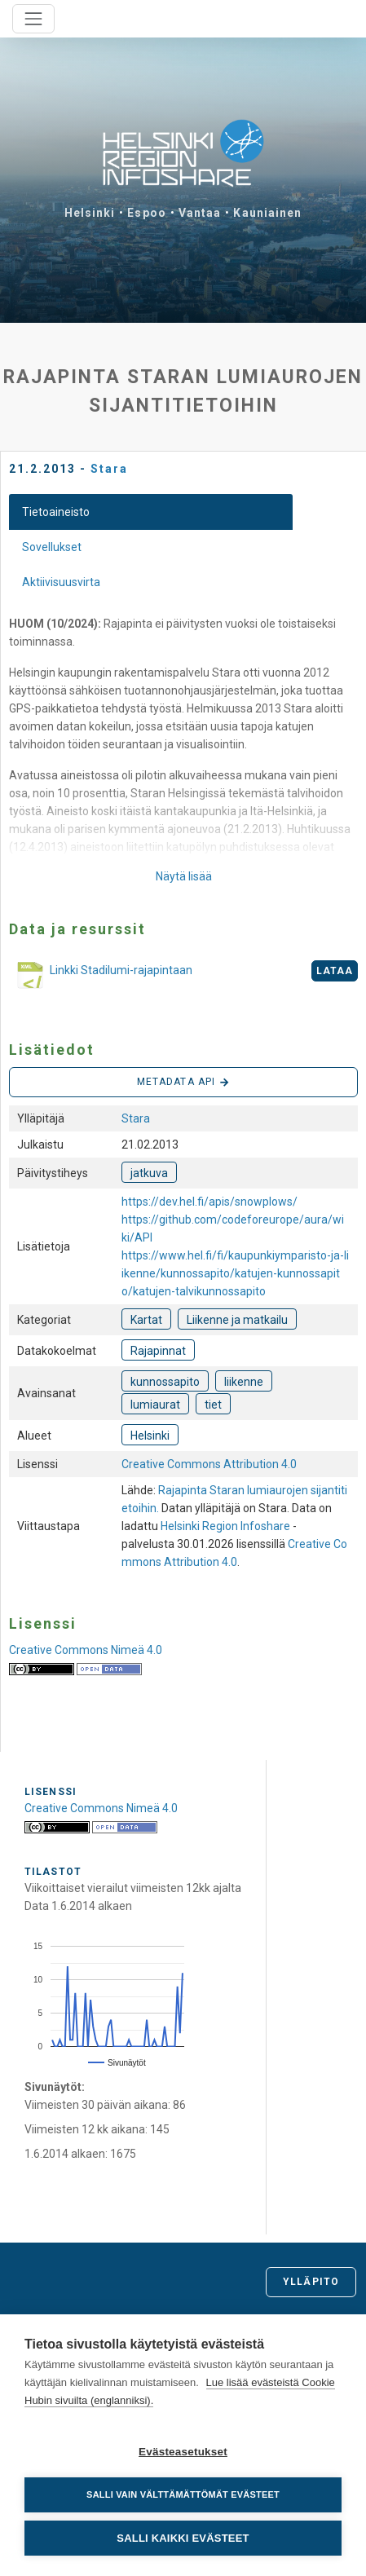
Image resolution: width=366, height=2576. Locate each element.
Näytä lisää (184, 876)
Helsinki (90, 212)
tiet (213, 1404)
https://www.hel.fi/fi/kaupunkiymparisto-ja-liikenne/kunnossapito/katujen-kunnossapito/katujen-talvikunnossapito (235, 1273)
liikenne (243, 1381)
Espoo (146, 212)
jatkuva (149, 1173)
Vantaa (200, 212)
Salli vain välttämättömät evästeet (183, 2494)
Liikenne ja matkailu (237, 1319)
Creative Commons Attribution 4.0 (209, 1464)
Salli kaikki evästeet (183, 2538)
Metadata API (183, 1082)
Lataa (335, 971)
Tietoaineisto (56, 511)
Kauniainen (267, 212)
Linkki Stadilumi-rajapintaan (100, 976)
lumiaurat (155, 1404)
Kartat (146, 1319)
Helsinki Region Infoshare (225, 1526)
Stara (109, 468)
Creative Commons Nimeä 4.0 (85, 1649)
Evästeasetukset (183, 2452)
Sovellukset (52, 547)
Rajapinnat (158, 1350)
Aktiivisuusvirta (61, 582)
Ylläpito (311, 2281)
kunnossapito (165, 1381)
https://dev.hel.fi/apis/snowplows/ (209, 1201)
